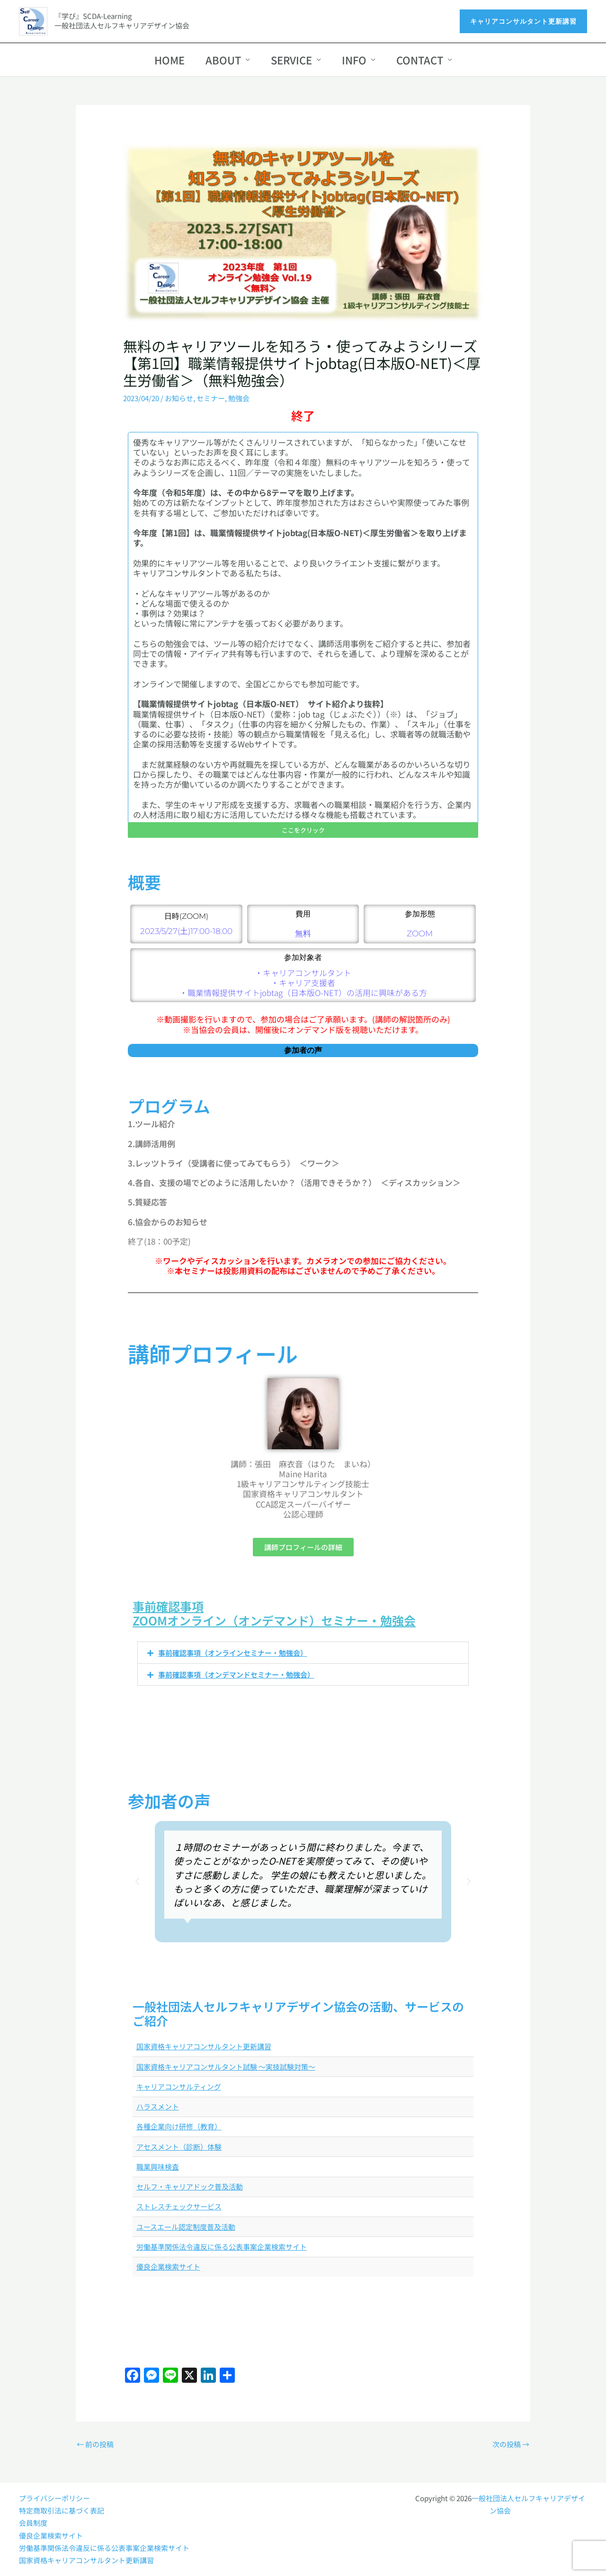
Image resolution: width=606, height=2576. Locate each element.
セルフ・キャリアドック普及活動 (189, 2186)
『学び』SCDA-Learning (93, 16)
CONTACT (419, 59)
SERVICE (291, 59)
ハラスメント (157, 2106)
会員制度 (33, 2523)
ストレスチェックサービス (179, 2206)
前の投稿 (95, 2444)
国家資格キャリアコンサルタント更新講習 (203, 2046)
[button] (523, 21)
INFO (354, 59)
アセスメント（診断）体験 (179, 2147)
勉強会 (239, 398)
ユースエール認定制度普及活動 (185, 2227)
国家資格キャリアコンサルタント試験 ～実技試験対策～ (225, 2067)
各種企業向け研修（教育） (179, 2126)
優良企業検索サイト (168, 2266)
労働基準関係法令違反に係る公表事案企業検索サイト (221, 2247)
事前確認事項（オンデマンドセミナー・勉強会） (236, 1674)
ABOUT (223, 59)
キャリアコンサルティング (178, 2086)
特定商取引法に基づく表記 (61, 2510)
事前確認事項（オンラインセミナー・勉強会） (232, 1653)
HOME (169, 59)
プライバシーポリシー (54, 2498)
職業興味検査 (157, 2167)
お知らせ (179, 398)
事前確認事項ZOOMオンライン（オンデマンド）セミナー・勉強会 (274, 1613)
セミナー (210, 398)
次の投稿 (510, 2444)
